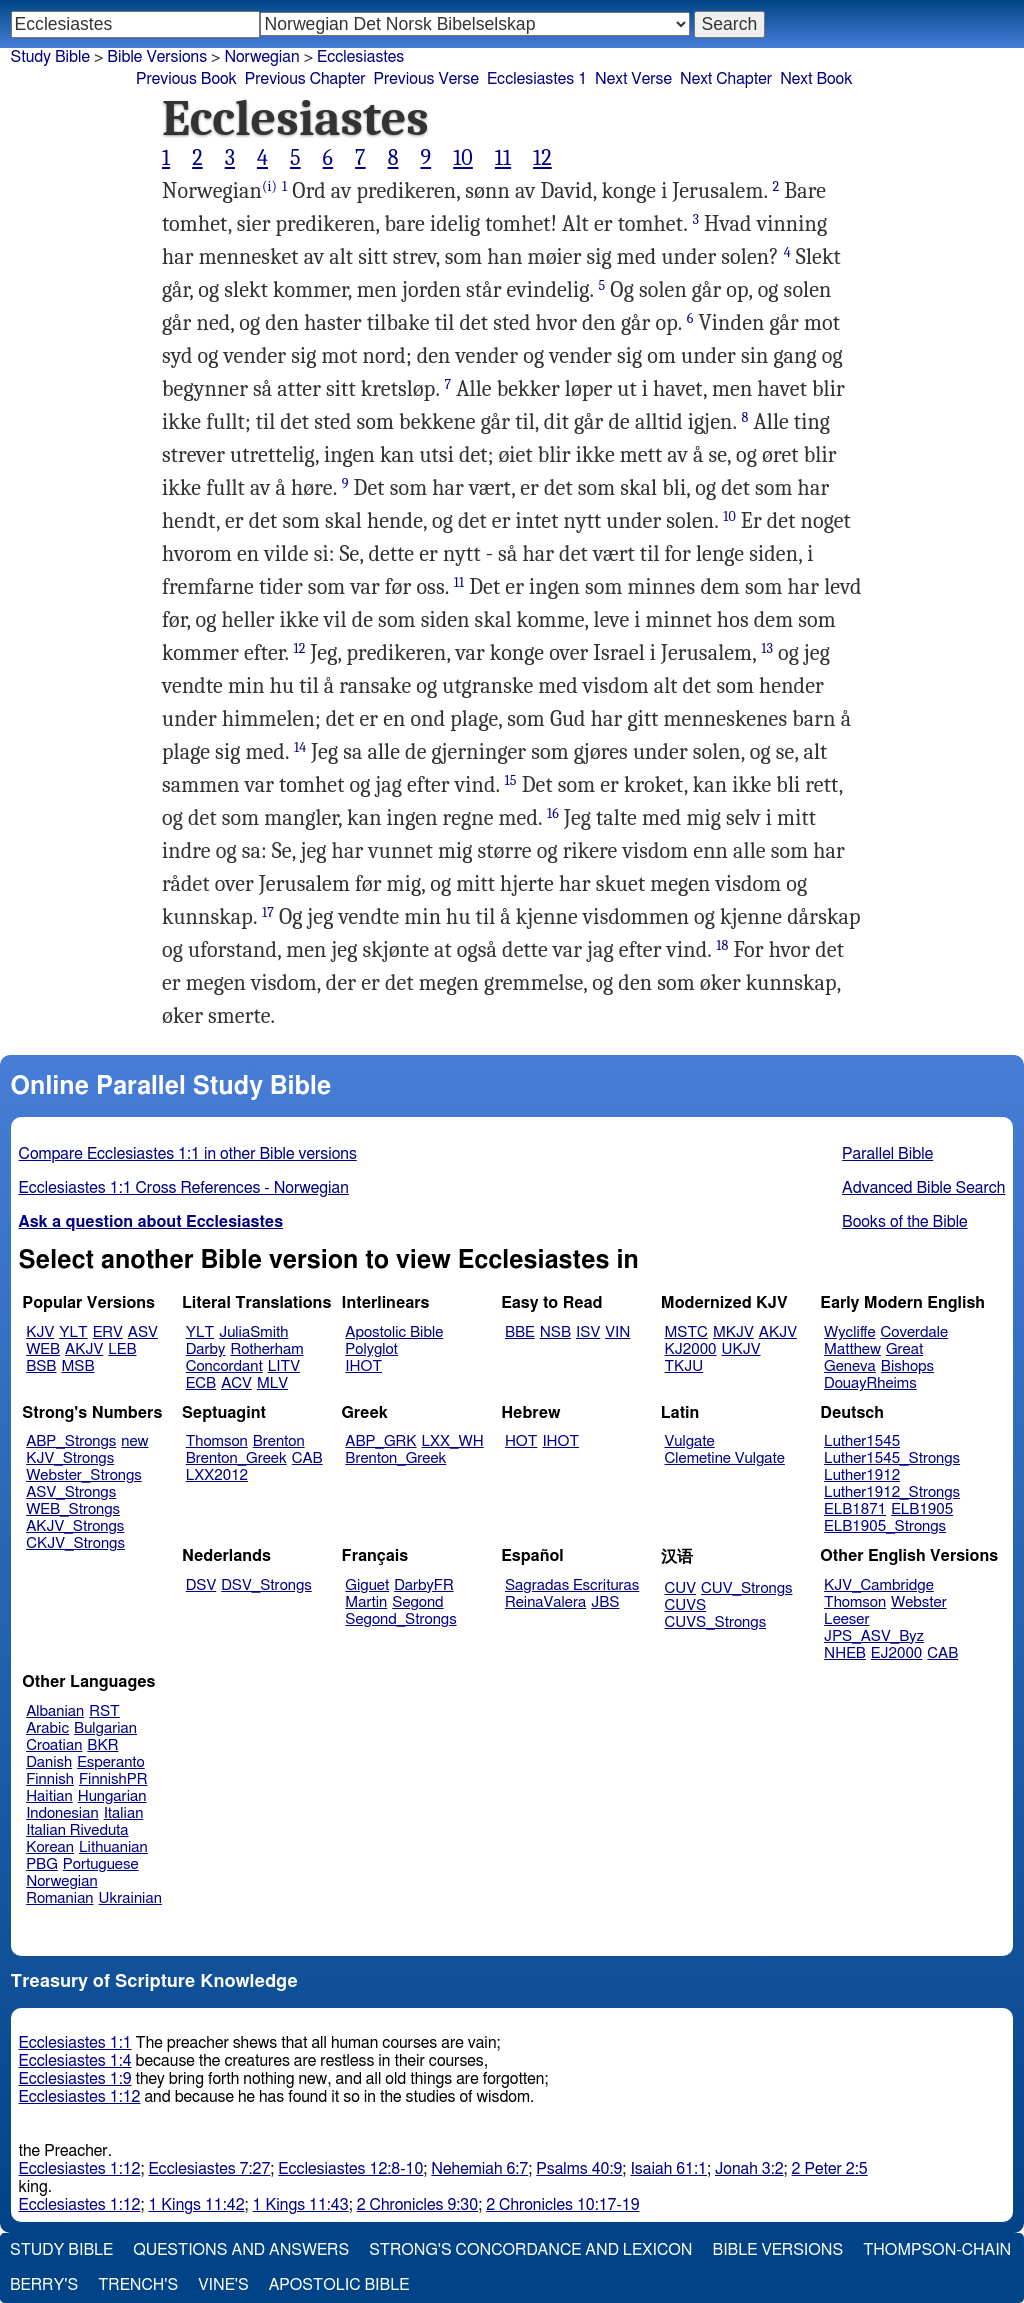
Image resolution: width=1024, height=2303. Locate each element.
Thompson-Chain (937, 2250)
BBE (520, 1332)
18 (722, 945)
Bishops (907, 1366)
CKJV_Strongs (75, 1543)
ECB (201, 1383)
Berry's (44, 2285)
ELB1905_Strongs (885, 1526)
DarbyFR (424, 1585)
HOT (521, 1441)
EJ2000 (896, 1653)
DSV (201, 1585)
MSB (77, 1366)
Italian (124, 1813)
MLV (272, 1383)
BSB (41, 1366)
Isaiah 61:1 (668, 2169)
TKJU (684, 1366)
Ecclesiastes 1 (537, 79)
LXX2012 (217, 1475)
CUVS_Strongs (716, 1622)
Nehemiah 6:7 (479, 2169)
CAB (307, 1458)
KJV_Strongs (70, 1458)
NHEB (845, 1653)
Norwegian (61, 1881)
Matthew (852, 1349)
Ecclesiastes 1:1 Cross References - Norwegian (184, 1188)
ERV (108, 1332)
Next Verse (633, 79)
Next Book (816, 79)
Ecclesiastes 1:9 (75, 2079)
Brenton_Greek (236, 1458)
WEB (43, 1349)
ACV (236, 1383)
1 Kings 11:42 (196, 2205)
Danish (49, 1762)
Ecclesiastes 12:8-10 (350, 2169)
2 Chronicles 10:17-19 (562, 2205)
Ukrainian (130, 1898)
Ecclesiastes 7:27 (209, 2169)
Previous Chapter (305, 79)
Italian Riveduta (77, 1830)
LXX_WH (453, 1441)
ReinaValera (545, 1602)
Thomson (217, 1441)
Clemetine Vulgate (725, 1458)
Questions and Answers (241, 2250)
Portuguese (101, 1864)
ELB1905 (922, 1509)
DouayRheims (870, 1383)
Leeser (846, 1619)
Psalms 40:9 (579, 2169)
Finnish (50, 1779)
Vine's (223, 2285)
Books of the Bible (905, 1222)
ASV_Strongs (71, 1492)
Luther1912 (862, 1475)
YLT (73, 1332)
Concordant (224, 1366)
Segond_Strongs (400, 1619)
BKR (102, 1745)
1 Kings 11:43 (301, 2205)
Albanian (55, 1711)
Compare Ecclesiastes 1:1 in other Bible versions (188, 1154)
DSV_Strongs (266, 1585)
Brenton (279, 1441)
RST (104, 1711)
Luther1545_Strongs (892, 1458)
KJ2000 (691, 1349)
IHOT (363, 1366)
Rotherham (266, 1349)
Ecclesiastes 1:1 (75, 2043)
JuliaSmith (253, 1332)
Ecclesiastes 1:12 (80, 2097)
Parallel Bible (887, 1154)
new (134, 1441)
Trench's (138, 2285)
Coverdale (915, 1332)
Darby (206, 1349)
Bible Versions (157, 57)
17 (268, 912)
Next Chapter (726, 79)
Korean (50, 1847)
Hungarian (112, 1796)
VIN (617, 1332)
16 (553, 813)
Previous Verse (426, 79)
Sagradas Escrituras (572, 1585)
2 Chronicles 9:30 (417, 2205)
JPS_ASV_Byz (874, 1636)
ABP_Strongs (71, 1441)
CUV (681, 1588)
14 (300, 747)
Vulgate (690, 1441)
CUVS (686, 1605)
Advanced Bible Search (923, 1188)
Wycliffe (849, 1332)
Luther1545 (862, 1441)
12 (542, 158)
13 (767, 648)
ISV (588, 1332)
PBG (42, 1864)
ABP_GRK (380, 1441)
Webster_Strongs (84, 1475)
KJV (40, 1332)
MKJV (733, 1332)
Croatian (54, 1745)
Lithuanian (113, 1847)
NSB (555, 1332)
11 (503, 158)
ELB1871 (855, 1509)
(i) (269, 186)
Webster (919, 1602)
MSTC (686, 1332)
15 (511, 780)
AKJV (84, 1349)
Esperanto (111, 1762)
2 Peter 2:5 (830, 2169)
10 (463, 158)
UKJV (741, 1349)
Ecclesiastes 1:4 (75, 2061)
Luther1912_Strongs (892, 1492)
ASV (143, 1332)
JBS (605, 1602)
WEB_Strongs (73, 1509)
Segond (417, 1602)
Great (904, 1349)
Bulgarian (105, 1728)
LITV (284, 1366)
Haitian (49, 1796)
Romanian (59, 1898)
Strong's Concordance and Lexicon (530, 2250)
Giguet (367, 1585)
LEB (122, 1349)
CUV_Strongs (746, 1588)
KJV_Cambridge (879, 1585)
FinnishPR (113, 1779)
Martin (366, 1602)
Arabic (47, 1728)
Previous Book (186, 79)
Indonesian (62, 1813)
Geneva (850, 1366)
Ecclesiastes (360, 57)
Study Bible (50, 57)
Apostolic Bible (339, 2285)
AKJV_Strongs (75, 1526)
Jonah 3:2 (749, 2169)
